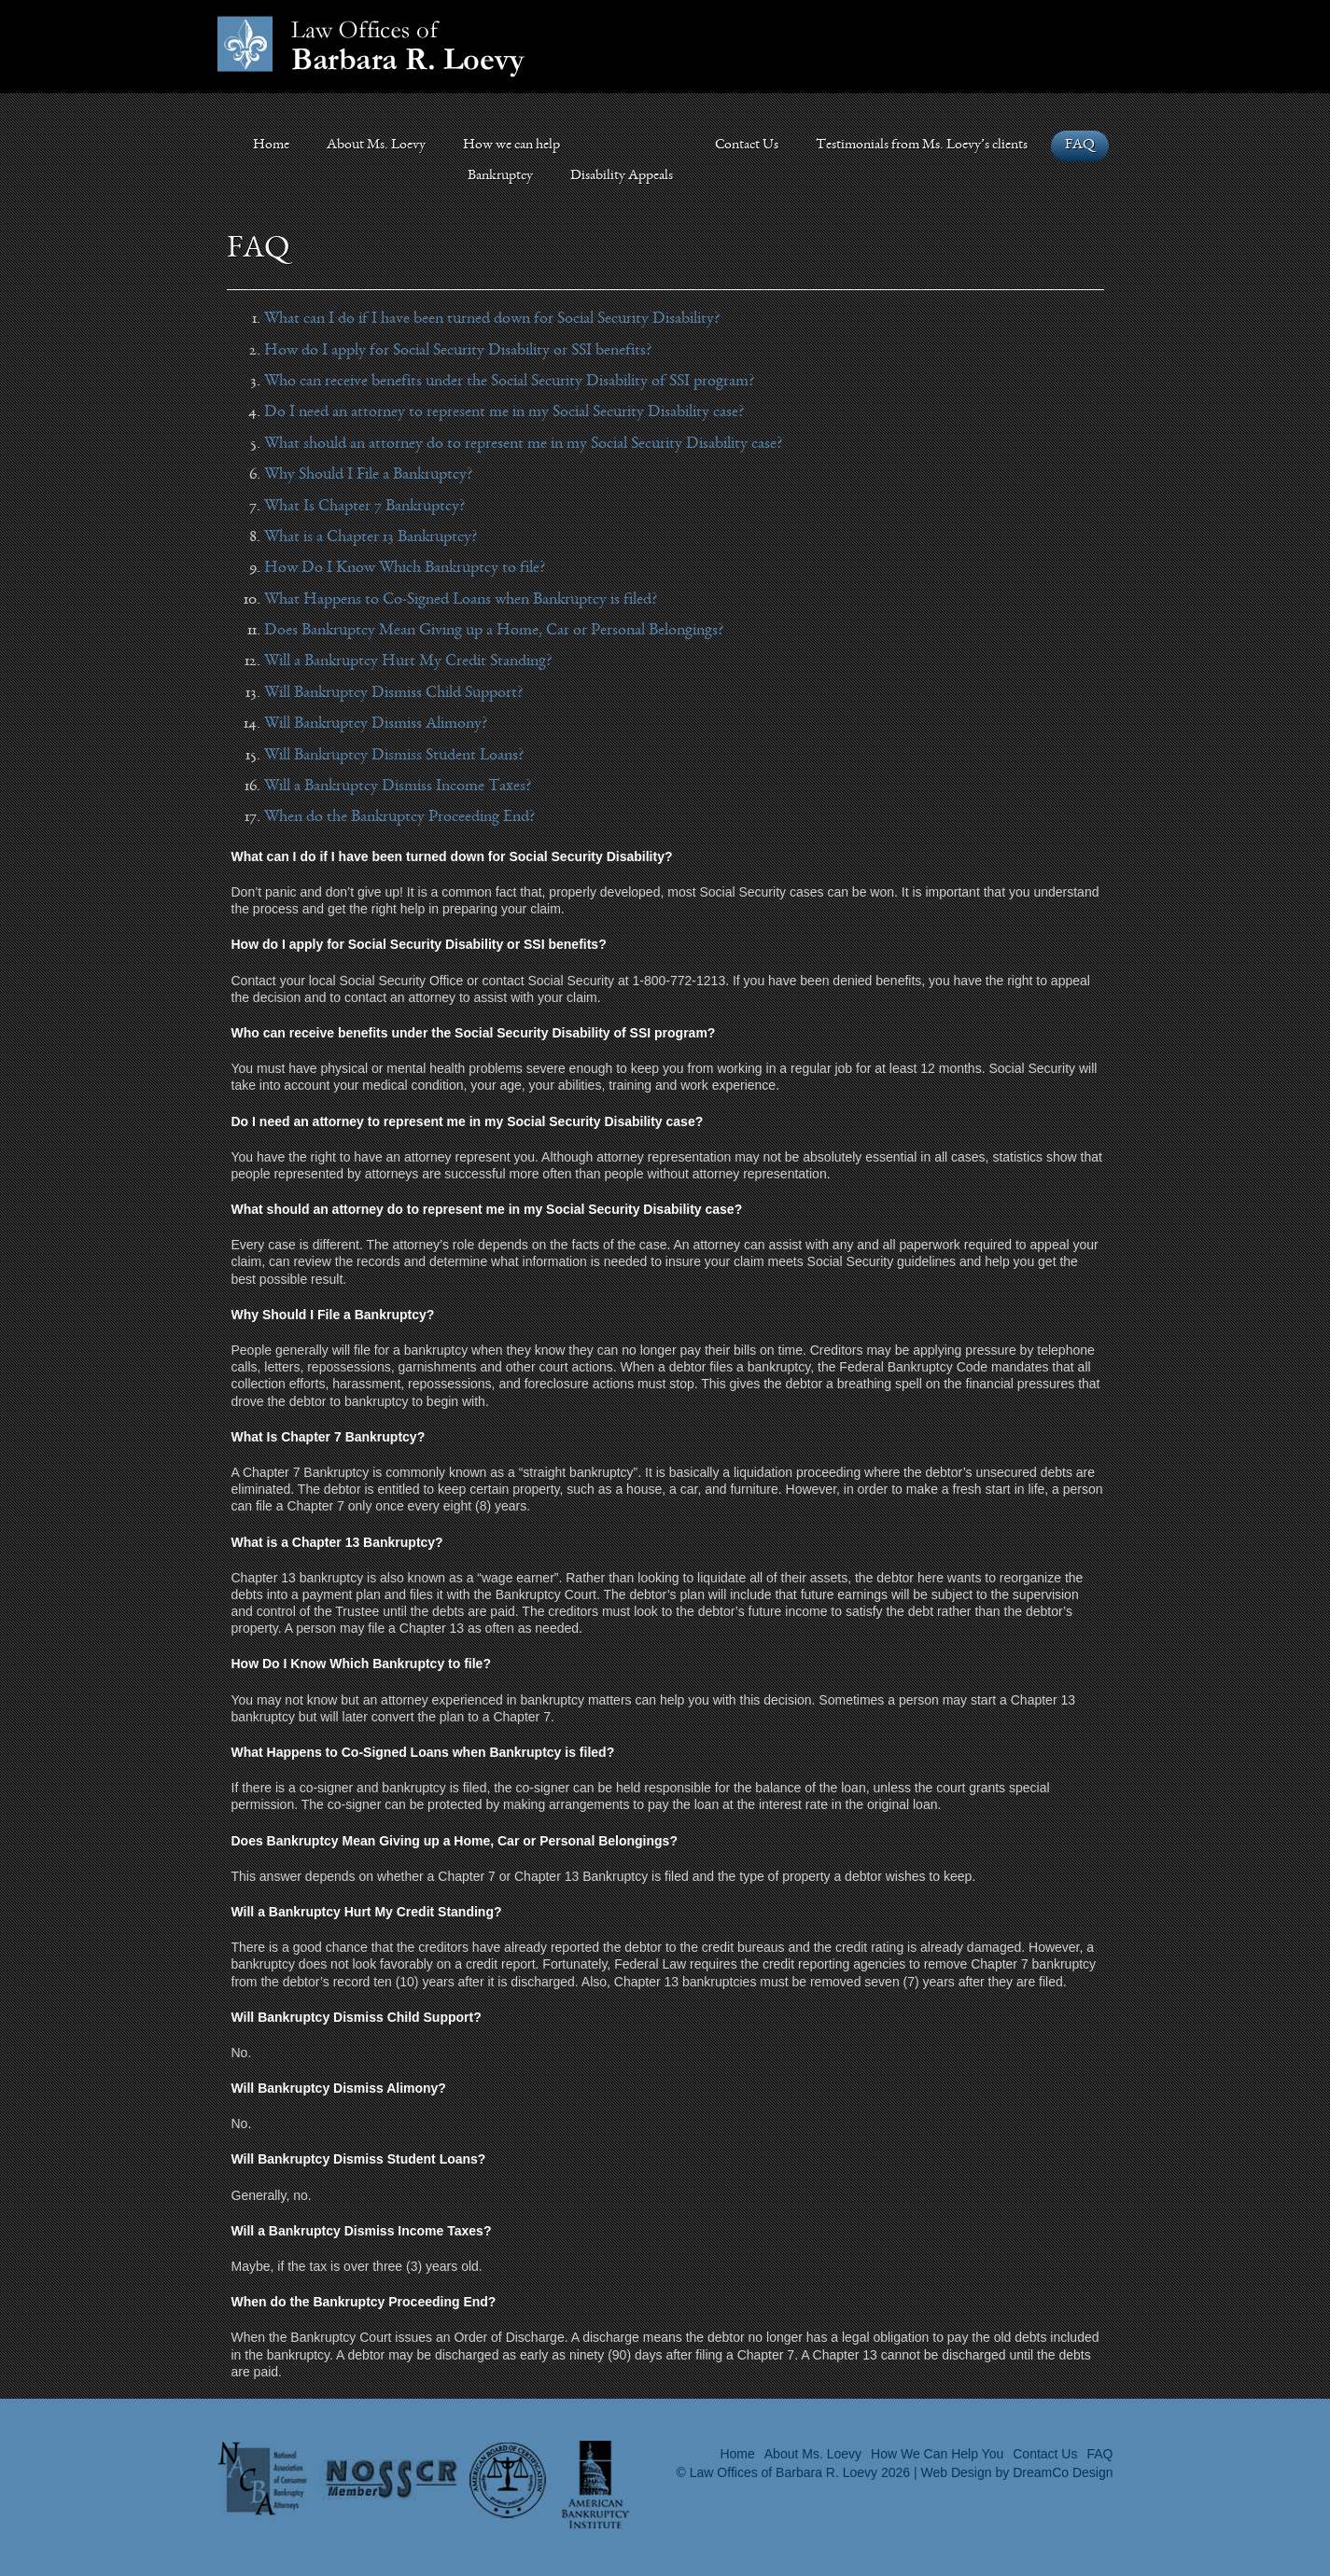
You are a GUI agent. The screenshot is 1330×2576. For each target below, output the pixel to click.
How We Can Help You (937, 2453)
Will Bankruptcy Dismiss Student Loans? (394, 755)
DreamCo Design (1063, 2472)
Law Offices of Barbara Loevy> (371, 46)
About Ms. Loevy (376, 145)
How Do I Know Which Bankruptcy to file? (404, 568)
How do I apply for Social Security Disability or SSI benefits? (457, 350)
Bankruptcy (500, 176)
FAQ (1080, 145)
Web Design (956, 2472)
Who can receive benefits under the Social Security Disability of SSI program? (509, 381)
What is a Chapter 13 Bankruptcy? (370, 537)
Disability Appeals (621, 176)
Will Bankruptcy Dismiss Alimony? (375, 724)
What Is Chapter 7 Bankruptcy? (364, 506)
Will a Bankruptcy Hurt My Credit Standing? (408, 661)
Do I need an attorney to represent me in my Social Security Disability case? (504, 412)
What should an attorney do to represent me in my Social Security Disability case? (523, 444)
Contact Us (746, 145)
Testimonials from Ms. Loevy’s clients (922, 145)
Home (271, 145)
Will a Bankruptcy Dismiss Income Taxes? (397, 786)
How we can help (511, 145)
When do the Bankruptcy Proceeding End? (399, 817)
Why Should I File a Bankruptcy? (368, 474)
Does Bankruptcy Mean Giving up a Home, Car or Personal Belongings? (493, 630)
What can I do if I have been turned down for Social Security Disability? (492, 319)
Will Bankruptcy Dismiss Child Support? (393, 693)
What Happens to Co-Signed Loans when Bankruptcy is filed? (460, 600)
